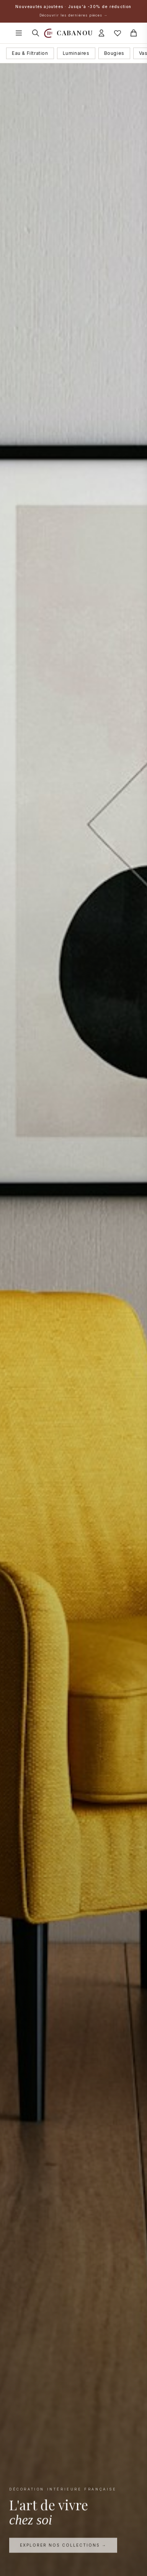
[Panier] (134, 33)
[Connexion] (101, 33)
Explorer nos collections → (63, 2545)
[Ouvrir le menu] (19, 33)
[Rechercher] (36, 33)
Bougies (114, 53)
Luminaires (76, 53)
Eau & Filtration (30, 53)
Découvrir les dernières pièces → (73, 15)
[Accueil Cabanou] (68, 33)
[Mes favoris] (117, 33)
